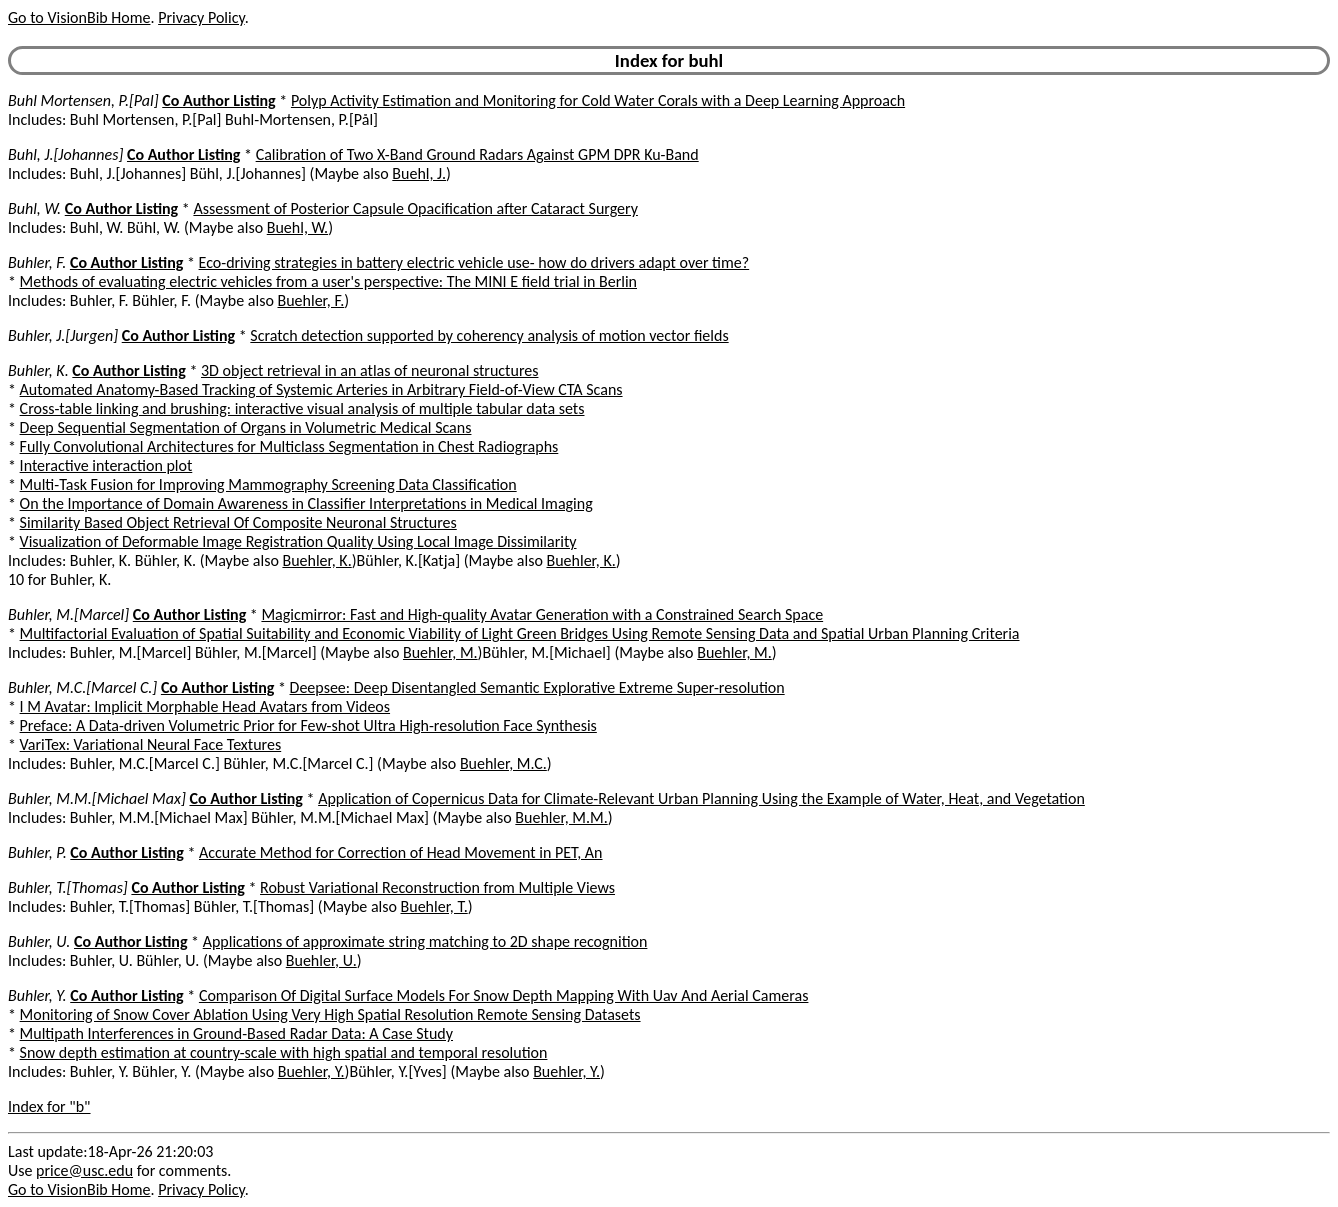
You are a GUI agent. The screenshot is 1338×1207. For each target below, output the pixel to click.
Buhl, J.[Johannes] (65, 154)
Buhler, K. (38, 370)
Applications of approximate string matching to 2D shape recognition (425, 941)
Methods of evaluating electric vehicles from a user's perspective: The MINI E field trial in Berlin (328, 281)
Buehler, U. (321, 960)
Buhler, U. (39, 941)
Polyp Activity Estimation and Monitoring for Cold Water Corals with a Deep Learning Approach (598, 100)
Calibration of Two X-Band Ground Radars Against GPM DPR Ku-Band (477, 154)
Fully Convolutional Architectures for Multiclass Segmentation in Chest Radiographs (289, 446)
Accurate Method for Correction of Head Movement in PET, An (401, 852)
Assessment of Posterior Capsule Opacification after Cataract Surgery (415, 208)
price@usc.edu (84, 1170)
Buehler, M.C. (503, 763)
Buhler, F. (37, 262)
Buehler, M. (440, 652)
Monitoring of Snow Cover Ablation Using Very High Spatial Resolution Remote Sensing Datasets (330, 1014)
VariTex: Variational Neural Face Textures (151, 744)
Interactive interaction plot (106, 465)
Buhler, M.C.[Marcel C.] (82, 687)
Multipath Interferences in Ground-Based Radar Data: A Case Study (236, 1033)
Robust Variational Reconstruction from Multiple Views (437, 887)
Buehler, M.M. (561, 817)
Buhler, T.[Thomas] (68, 887)
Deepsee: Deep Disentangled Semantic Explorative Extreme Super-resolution (537, 687)
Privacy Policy (201, 17)
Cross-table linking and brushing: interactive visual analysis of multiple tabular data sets (302, 408)
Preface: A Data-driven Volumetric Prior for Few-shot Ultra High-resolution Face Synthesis (308, 725)
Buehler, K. (316, 560)
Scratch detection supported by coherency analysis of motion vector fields (489, 335)
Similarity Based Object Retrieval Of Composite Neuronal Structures (238, 522)
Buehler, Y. (311, 1071)
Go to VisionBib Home (79, 17)
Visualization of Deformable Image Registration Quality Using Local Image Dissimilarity (298, 541)
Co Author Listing (218, 100)
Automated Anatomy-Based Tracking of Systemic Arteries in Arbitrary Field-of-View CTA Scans (321, 389)
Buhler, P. (37, 852)
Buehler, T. (434, 906)
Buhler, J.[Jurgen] (63, 335)
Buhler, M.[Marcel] (68, 614)
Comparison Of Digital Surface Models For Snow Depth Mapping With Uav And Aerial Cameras (504, 995)
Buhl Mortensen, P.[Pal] (83, 100)
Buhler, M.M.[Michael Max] (97, 798)
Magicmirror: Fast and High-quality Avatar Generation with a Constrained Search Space (542, 614)
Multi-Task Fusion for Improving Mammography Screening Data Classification (268, 484)
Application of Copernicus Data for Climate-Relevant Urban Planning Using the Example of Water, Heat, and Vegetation (701, 798)
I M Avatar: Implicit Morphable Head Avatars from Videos (205, 706)
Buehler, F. (311, 300)
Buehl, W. (297, 227)
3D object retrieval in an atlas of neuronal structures (369, 370)
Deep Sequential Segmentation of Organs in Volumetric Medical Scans (246, 427)
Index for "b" (49, 1106)
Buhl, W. (34, 208)
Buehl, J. (419, 173)
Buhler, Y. (37, 995)
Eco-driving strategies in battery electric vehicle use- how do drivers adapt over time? (474, 262)
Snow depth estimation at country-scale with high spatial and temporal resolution (284, 1052)
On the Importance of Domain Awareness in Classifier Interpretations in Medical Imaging (306, 503)
